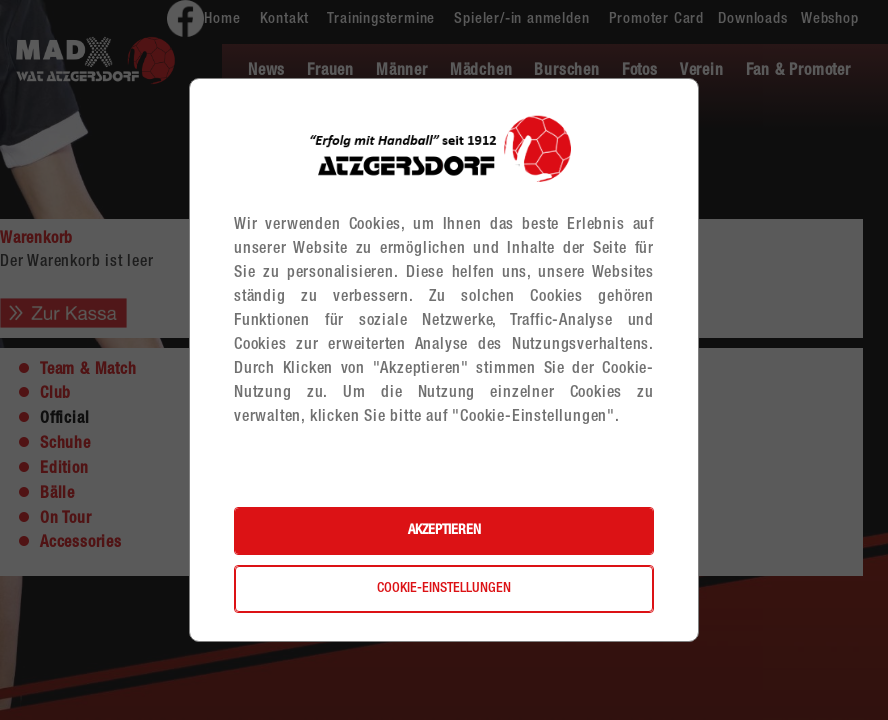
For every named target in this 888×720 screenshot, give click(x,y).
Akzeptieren (444, 531)
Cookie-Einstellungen (444, 589)
